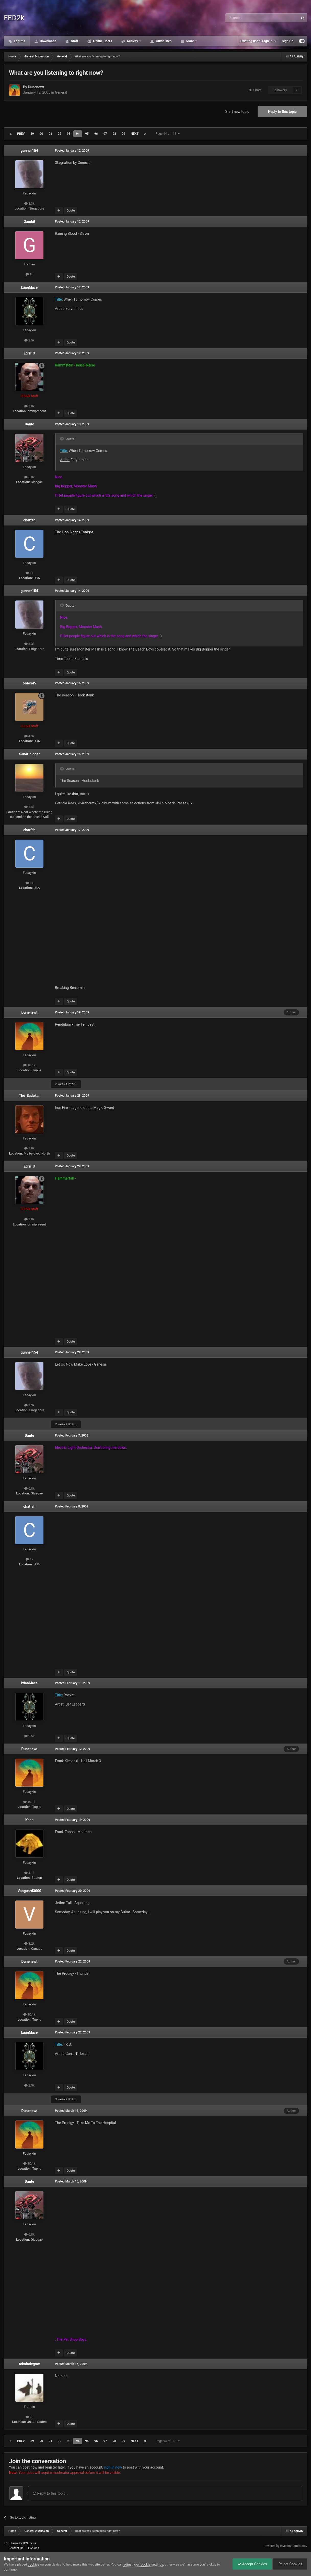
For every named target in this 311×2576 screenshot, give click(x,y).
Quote (70, 210)
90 (41, 134)
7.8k (29, 406)
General (61, 92)
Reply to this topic (282, 111)
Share (255, 90)
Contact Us (16, 2548)
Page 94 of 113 (168, 134)
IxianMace (29, 287)
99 (123, 134)
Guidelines (163, 41)
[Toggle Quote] (62, 439)
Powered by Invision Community (285, 2546)
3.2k (29, 1943)
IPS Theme (11, 2543)
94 (77, 134)
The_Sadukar (29, 1096)
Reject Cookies (289, 2564)
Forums (19, 41)
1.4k (29, 807)
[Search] (249, 17)
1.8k (29, 1148)
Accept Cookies (251, 2564)
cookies (33, 2564)
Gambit (29, 221)
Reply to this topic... (50, 2493)
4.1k (29, 1873)
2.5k (29, 340)
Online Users (102, 41)
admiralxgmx (29, 2364)
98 (114, 134)
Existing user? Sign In (258, 41)
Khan (29, 1820)
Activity (132, 41)
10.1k (29, 1065)
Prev (21, 134)
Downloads (47, 41)
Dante (29, 424)
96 (96, 134)
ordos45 (29, 683)
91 (50, 134)
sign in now (113, 2467)
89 (32, 134)
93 (69, 134)
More (190, 41)
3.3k (29, 203)
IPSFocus (29, 2543)
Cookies (33, 2548)
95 (87, 134)
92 (59, 134)
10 (29, 274)
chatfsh (29, 520)
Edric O (29, 353)
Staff (74, 41)
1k (29, 573)
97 (105, 134)
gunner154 (29, 151)
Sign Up (287, 41)
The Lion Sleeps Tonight (74, 532)
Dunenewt (36, 87)
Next (135, 134)
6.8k (29, 477)
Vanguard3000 (29, 1891)
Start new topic (237, 111)
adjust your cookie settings (143, 2564)
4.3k (29, 736)
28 (29, 2417)
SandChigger (29, 754)
